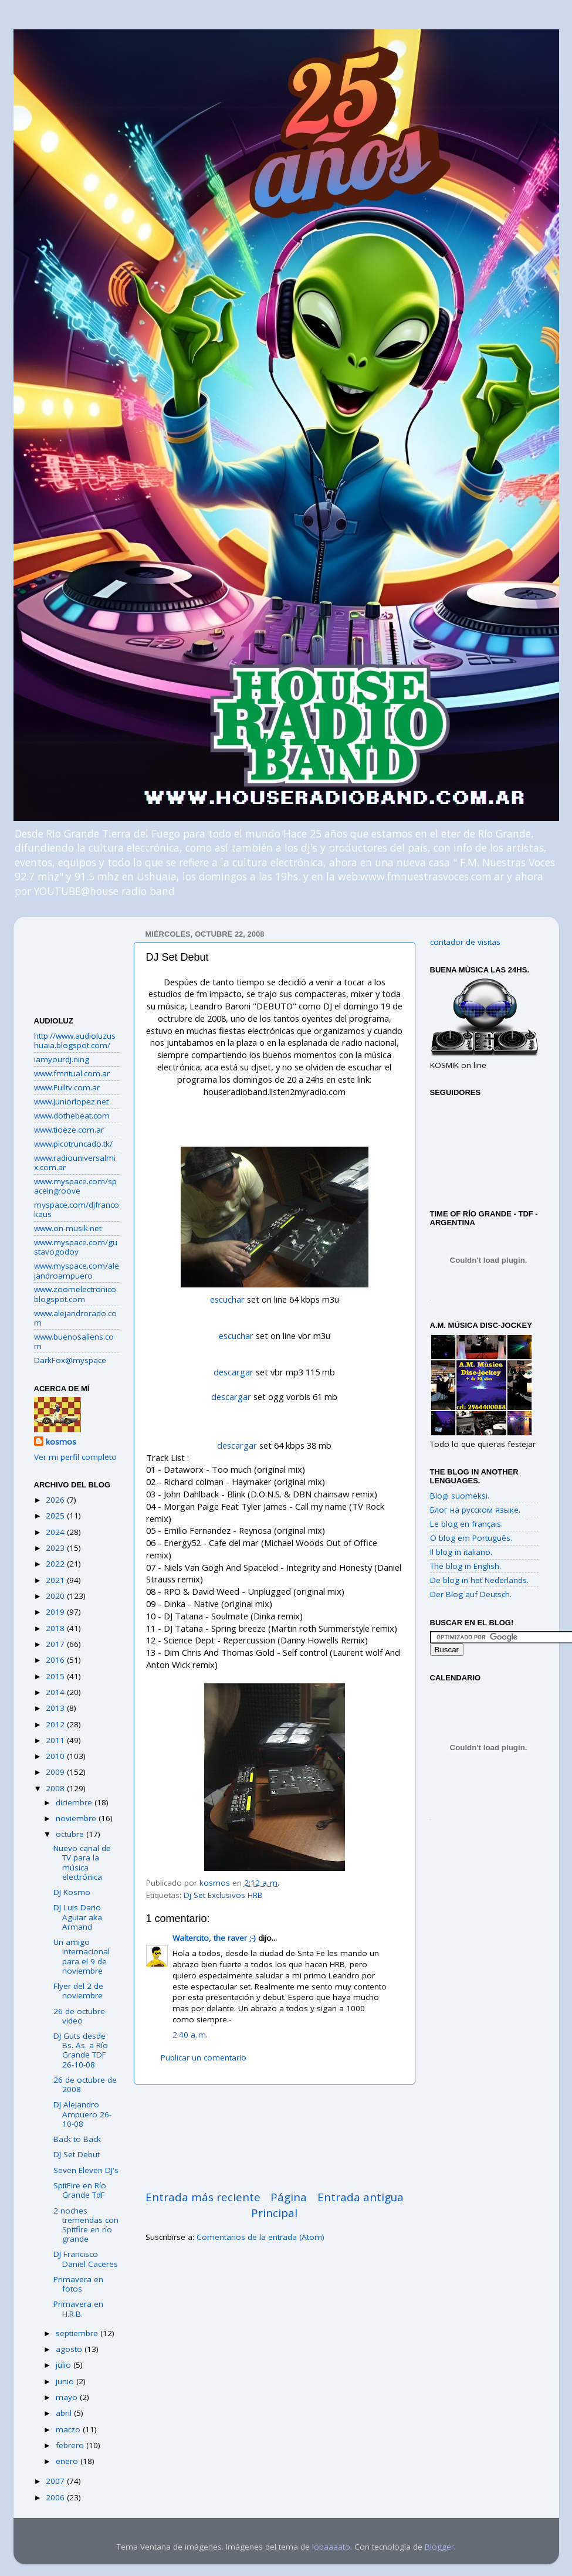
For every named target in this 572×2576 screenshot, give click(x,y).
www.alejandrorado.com (75, 1318)
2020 (56, 1596)
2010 (56, 1756)
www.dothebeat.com (72, 1115)
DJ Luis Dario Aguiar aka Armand (77, 1916)
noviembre (77, 1818)
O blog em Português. (471, 1538)
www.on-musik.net (67, 1228)
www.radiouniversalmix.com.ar (75, 1162)
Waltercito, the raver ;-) (214, 1938)
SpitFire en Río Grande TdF (79, 2190)
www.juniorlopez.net (71, 1101)
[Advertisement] (275, 2137)
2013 (56, 1708)
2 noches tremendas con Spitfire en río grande (86, 2225)
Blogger (439, 2546)
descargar (233, 1372)
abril (65, 2413)
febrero (71, 2445)
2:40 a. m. (190, 2034)
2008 (56, 1788)
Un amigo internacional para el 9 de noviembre (81, 1956)
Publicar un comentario (203, 2057)
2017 (56, 1644)
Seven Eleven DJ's (86, 2170)
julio (64, 2365)
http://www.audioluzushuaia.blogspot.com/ (75, 1040)
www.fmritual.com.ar (72, 1073)
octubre (71, 1834)
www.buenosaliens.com (74, 1341)
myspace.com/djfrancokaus (76, 1209)
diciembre (75, 1802)
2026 (56, 1499)
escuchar (227, 1299)
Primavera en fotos (78, 2284)
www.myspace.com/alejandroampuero (76, 1270)
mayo (68, 2397)
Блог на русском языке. (475, 1509)
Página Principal (279, 2204)
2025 (56, 1515)
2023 (56, 1548)
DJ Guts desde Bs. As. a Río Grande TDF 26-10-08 (80, 2050)
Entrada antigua (360, 2197)
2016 (56, 1660)
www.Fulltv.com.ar (67, 1087)
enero (68, 2461)
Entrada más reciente (202, 2197)
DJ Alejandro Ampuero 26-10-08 (82, 2113)
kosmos (61, 1441)
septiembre (78, 2333)
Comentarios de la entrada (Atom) (260, 2237)
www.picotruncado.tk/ (73, 1143)
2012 (56, 1724)
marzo (69, 2429)
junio (66, 2381)
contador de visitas (465, 942)
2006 (56, 2497)
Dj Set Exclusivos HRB (223, 1895)
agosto (70, 2349)
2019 (56, 1611)
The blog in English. (465, 1566)
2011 (56, 1740)
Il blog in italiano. (461, 1552)
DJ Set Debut (76, 2154)
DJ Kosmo (71, 1892)
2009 (56, 1772)
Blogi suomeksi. (459, 1495)
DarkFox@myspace (70, 1360)
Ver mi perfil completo (75, 1457)
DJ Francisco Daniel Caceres (85, 2259)
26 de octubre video (79, 2016)
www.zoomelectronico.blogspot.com (76, 1294)
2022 (56, 1563)
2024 (56, 1532)
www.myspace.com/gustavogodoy (75, 1247)
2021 (56, 1580)
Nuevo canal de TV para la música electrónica (82, 1862)
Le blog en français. (466, 1524)
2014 (56, 1692)
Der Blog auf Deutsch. (471, 1594)
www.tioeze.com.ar (69, 1129)
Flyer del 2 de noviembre (78, 1991)
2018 (56, 1628)
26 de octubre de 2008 (85, 2084)
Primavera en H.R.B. (78, 2309)
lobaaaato (331, 2546)
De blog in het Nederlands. (479, 1580)
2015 (56, 1676)
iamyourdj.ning (61, 1059)
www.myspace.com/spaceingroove (75, 1186)
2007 (56, 2481)
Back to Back (77, 2139)
